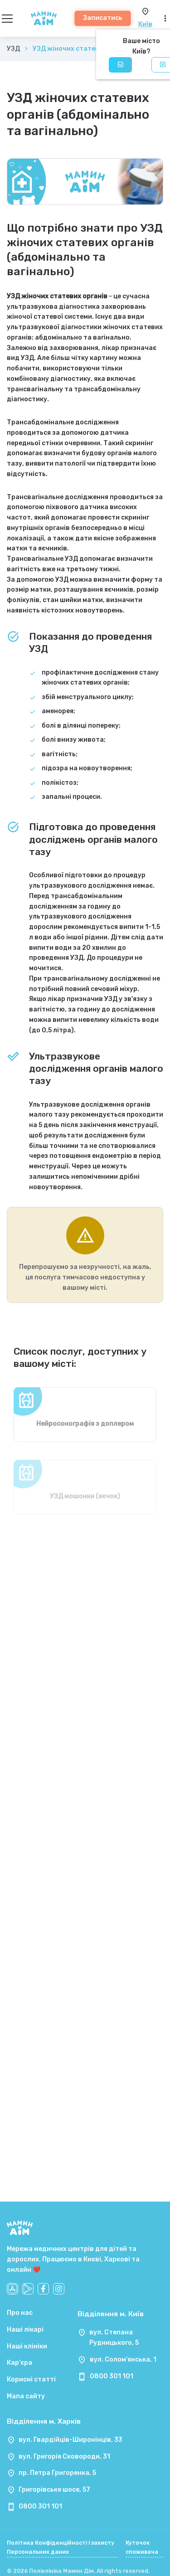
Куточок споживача (142, 2547)
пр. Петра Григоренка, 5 (57, 2473)
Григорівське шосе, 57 (54, 2489)
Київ (145, 24)
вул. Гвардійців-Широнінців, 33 (70, 2440)
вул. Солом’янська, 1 (123, 2359)
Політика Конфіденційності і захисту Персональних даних (60, 2547)
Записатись (102, 18)
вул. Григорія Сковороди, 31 (64, 2456)
